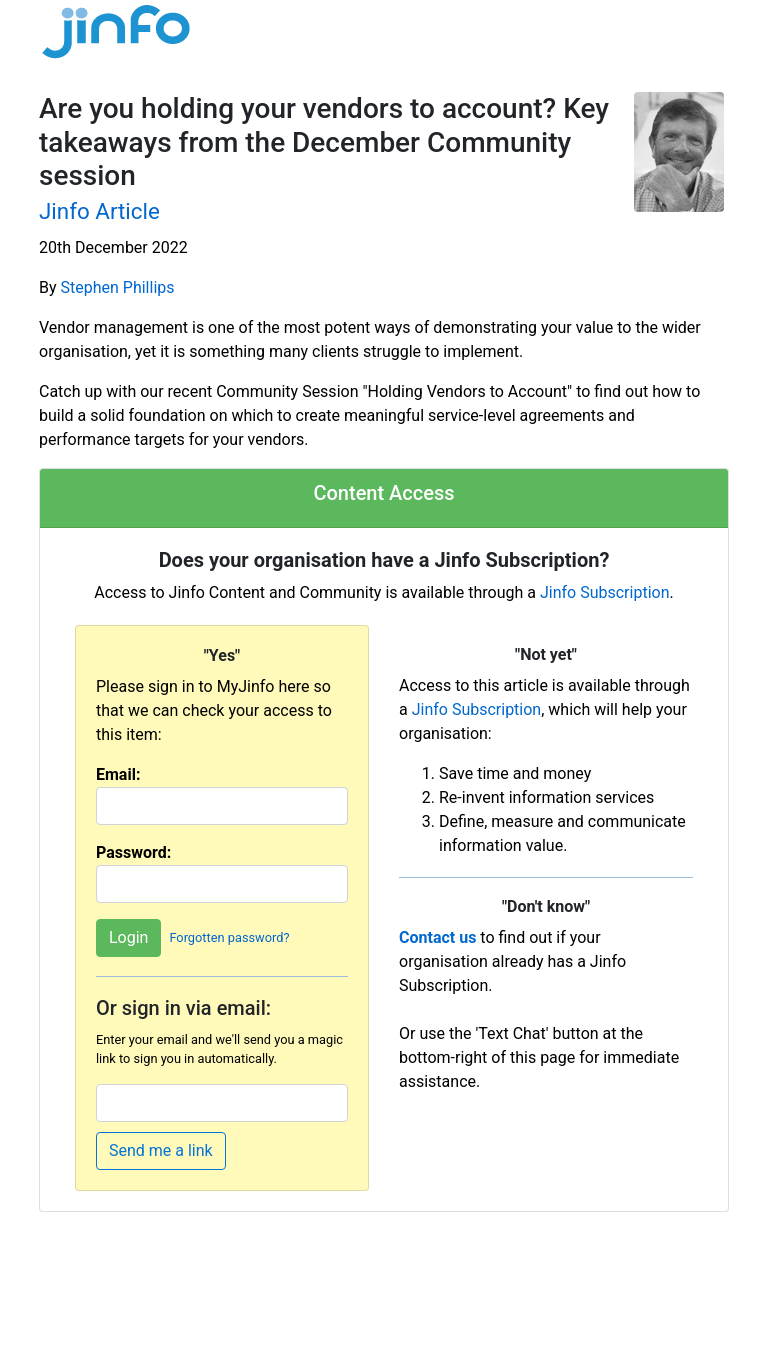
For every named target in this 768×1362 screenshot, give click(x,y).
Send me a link (161, 1150)
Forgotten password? (229, 937)
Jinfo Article (99, 211)
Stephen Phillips (118, 287)
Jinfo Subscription (605, 592)
